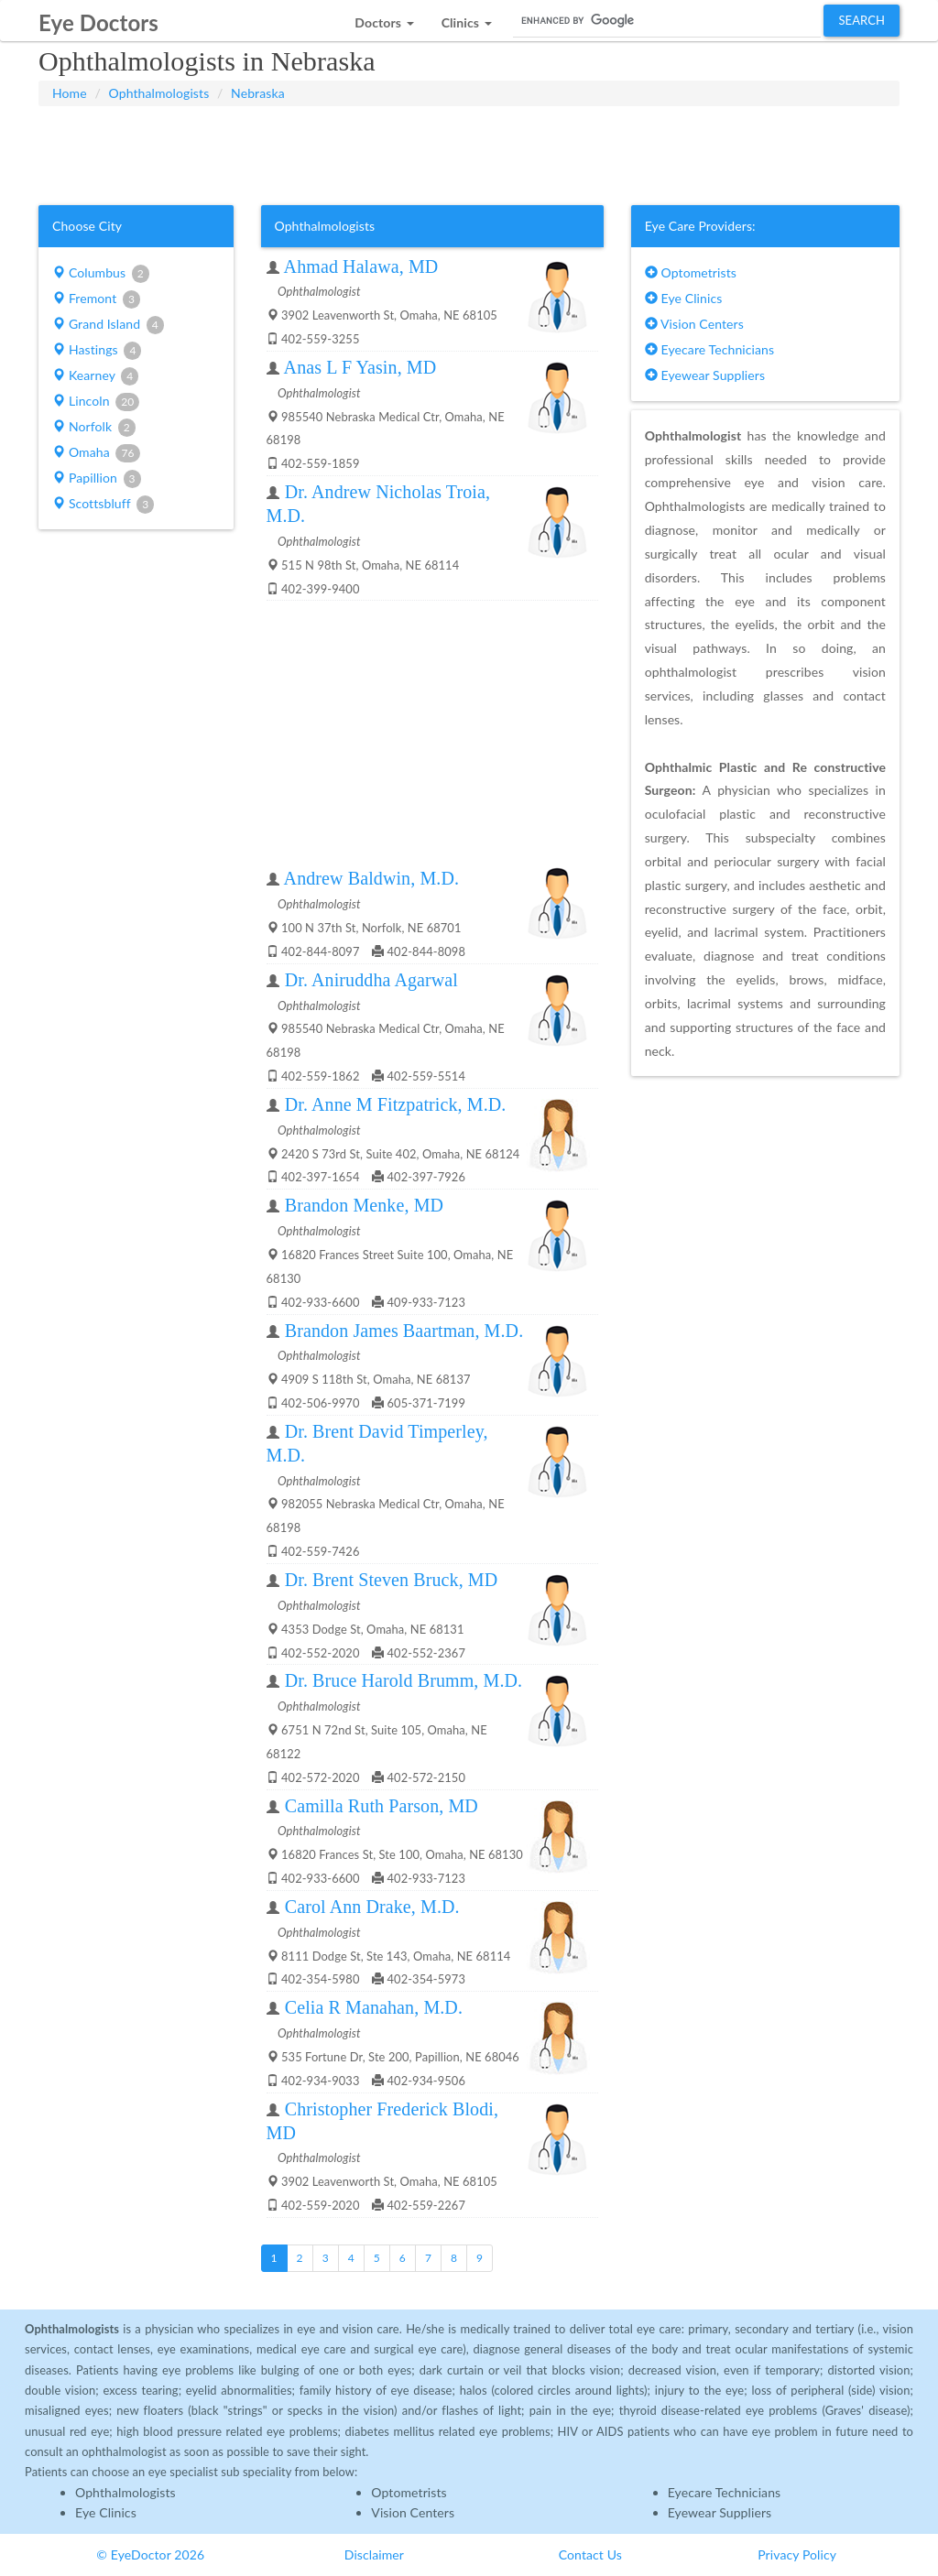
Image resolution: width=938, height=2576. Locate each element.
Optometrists (690, 272)
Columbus (100, 274)
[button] (384, 18)
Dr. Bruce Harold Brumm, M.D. (403, 1680)
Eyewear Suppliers (705, 375)
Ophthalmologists (159, 93)
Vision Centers (694, 324)
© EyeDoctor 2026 (150, 2554)
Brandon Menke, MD (364, 1205)
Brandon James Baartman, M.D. (404, 1331)
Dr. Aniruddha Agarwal (371, 980)
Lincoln (95, 402)
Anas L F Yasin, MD (360, 367)
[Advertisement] (469, 152)
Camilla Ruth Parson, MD (381, 1806)
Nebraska (258, 93)
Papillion (96, 479)
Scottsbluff (103, 504)
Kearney (95, 376)
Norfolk (94, 427)
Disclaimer (374, 2554)
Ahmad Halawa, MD (361, 266)
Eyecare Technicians (709, 349)
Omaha (95, 453)
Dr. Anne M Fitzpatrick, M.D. (396, 1104)
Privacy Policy (797, 2554)
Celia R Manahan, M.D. (374, 2007)
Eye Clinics (684, 298)
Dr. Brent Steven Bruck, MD (391, 1580)
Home (69, 93)
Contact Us (590, 2554)
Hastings (96, 351)
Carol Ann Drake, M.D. (372, 1907)
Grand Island (108, 325)
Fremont (96, 299)
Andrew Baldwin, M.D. (371, 878)
